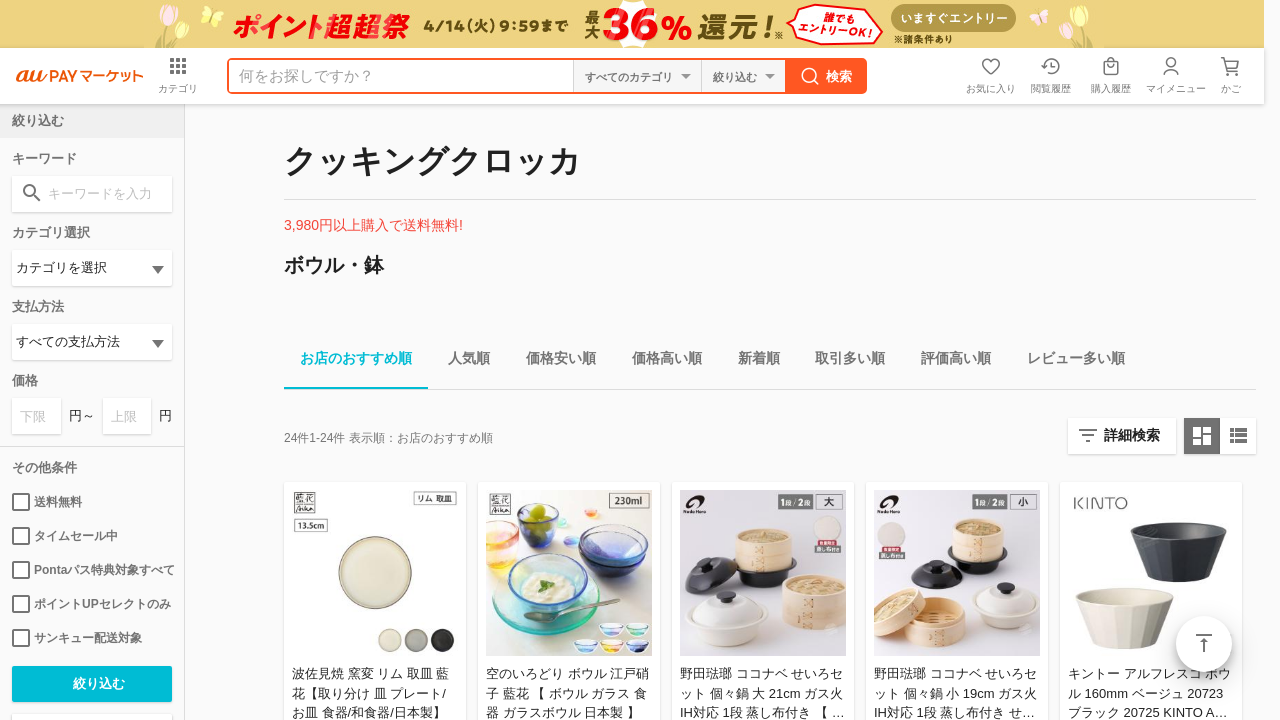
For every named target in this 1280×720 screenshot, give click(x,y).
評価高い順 (948, 361)
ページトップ (1204, 644)
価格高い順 (659, 361)
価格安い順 (553, 361)
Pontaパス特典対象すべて (92, 570)
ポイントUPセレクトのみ (91, 604)
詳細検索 (1132, 435)
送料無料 (47, 502)
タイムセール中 (65, 536)
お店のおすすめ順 (348, 361)
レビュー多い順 (1068, 361)
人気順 (461, 361)
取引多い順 (842, 361)
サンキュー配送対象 (77, 638)
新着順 (751, 361)
